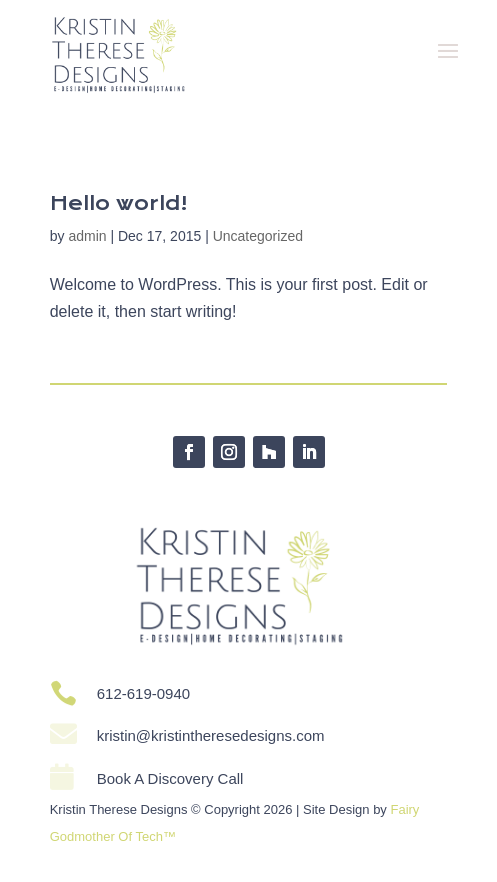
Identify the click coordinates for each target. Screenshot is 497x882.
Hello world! (119, 203)
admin (87, 236)
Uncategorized (258, 236)
